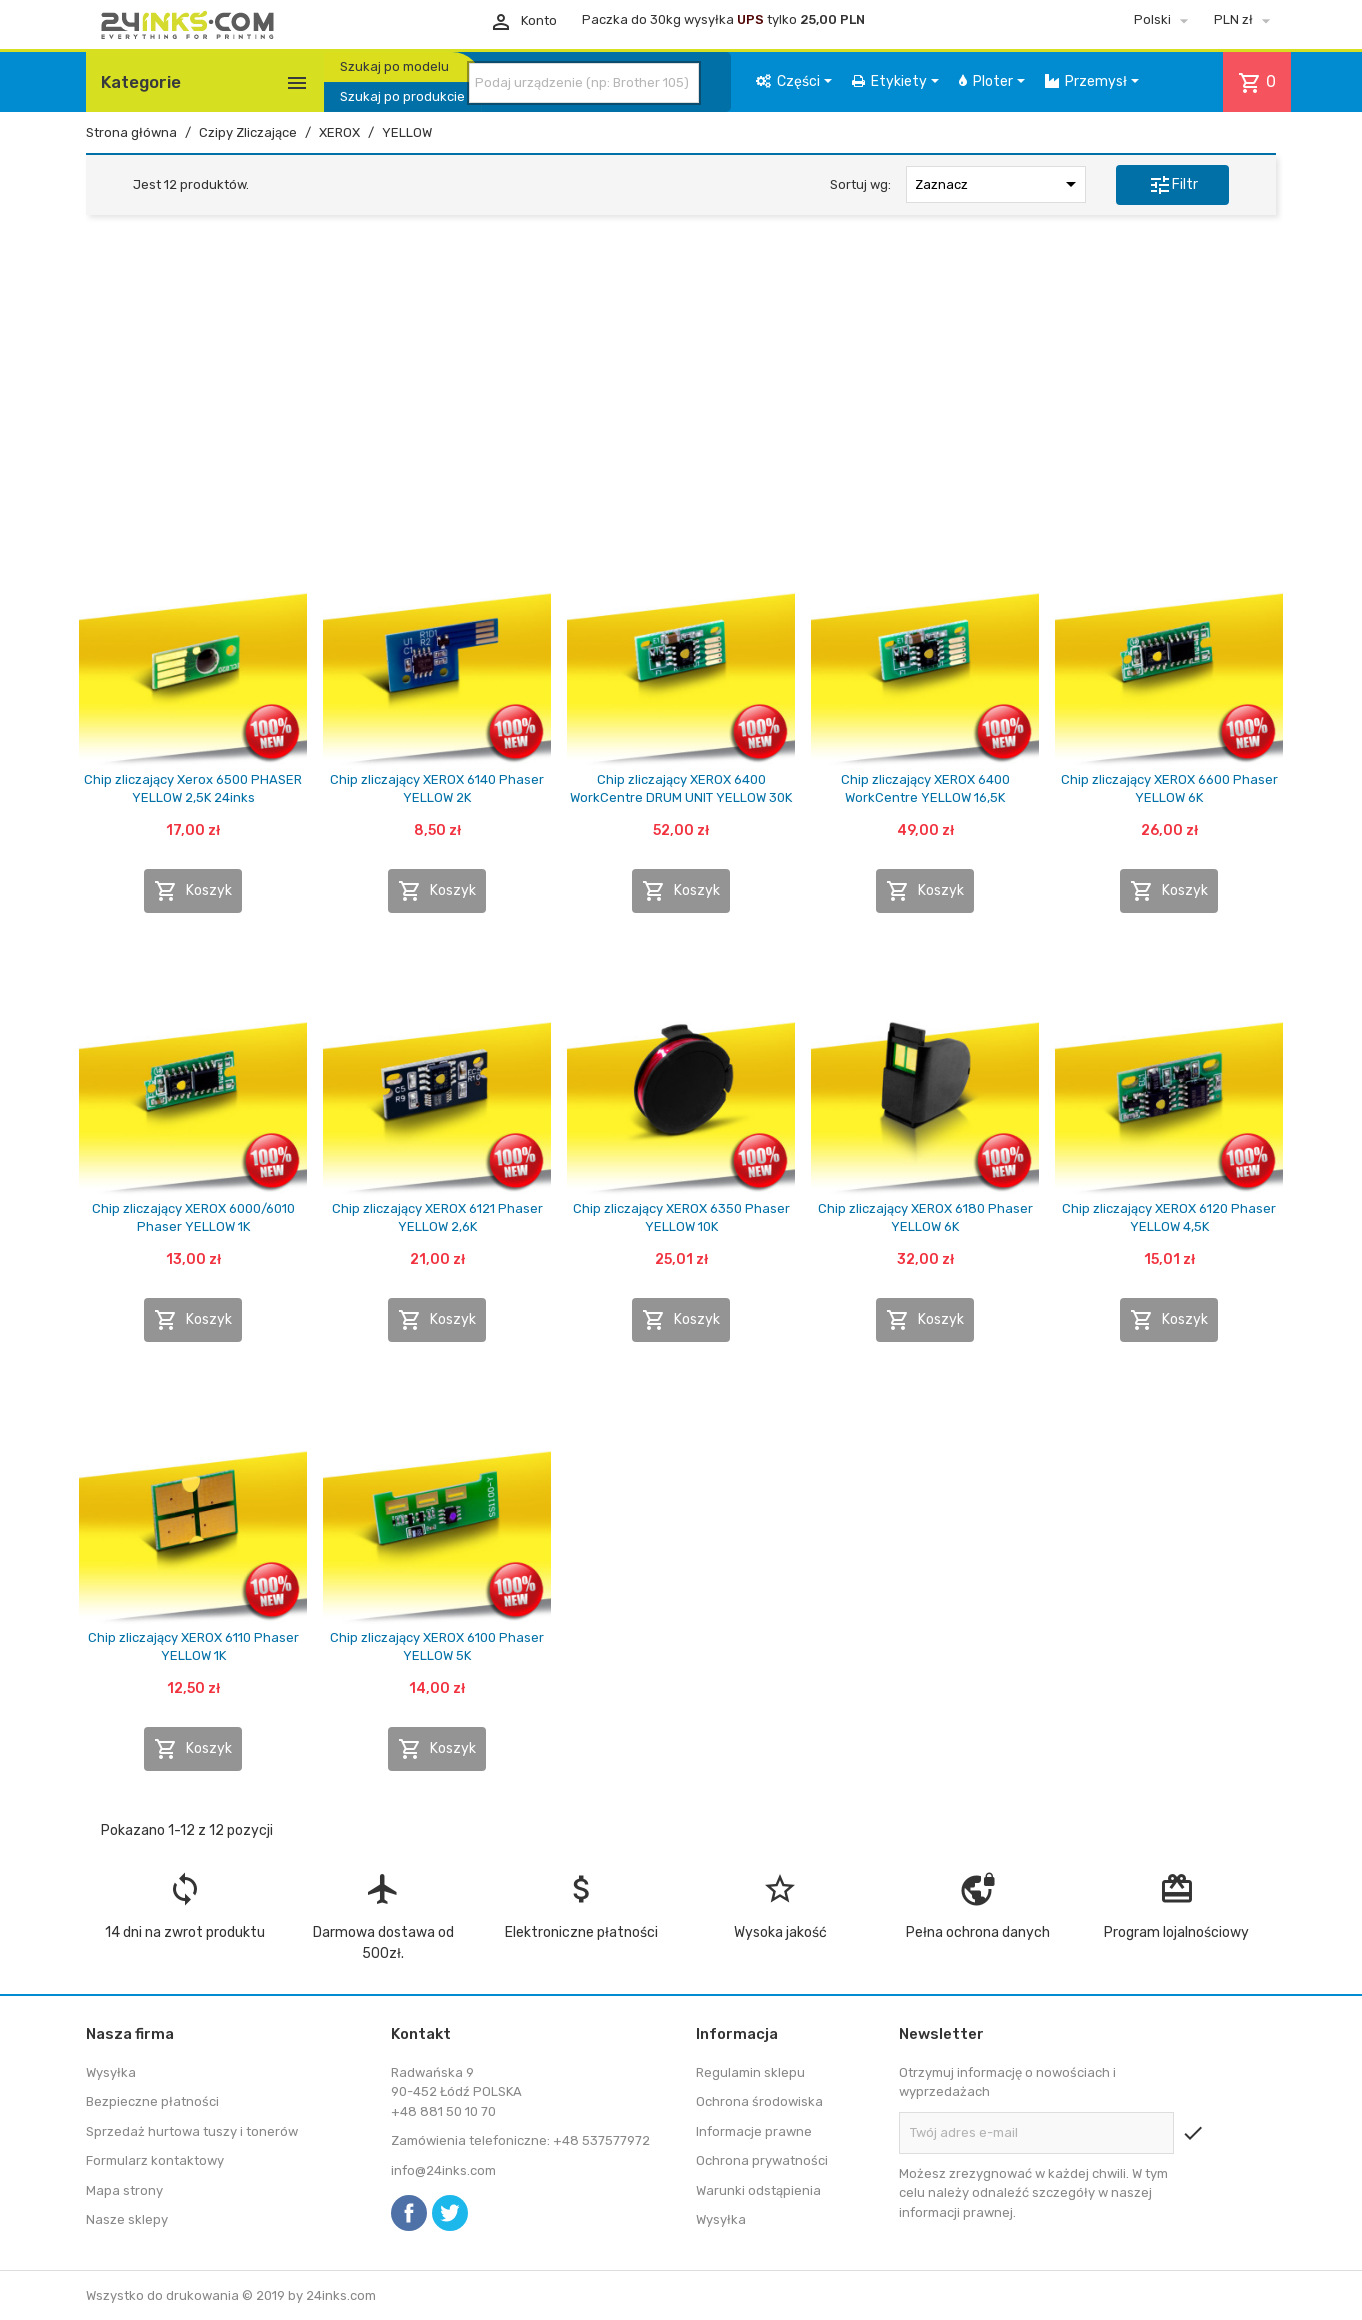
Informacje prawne (754, 2131)
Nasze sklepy (127, 2219)
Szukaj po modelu (394, 66)
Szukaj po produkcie (402, 96)
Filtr (1173, 185)
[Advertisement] (681, 383)
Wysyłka (111, 2072)
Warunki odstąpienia (758, 2190)
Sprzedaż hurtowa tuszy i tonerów (192, 2131)
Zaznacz (999, 184)
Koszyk (193, 891)
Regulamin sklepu (750, 2072)
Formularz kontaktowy (155, 2160)
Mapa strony (124, 2190)
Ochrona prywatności (762, 2160)
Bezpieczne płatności (152, 2101)
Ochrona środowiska (759, 2101)
